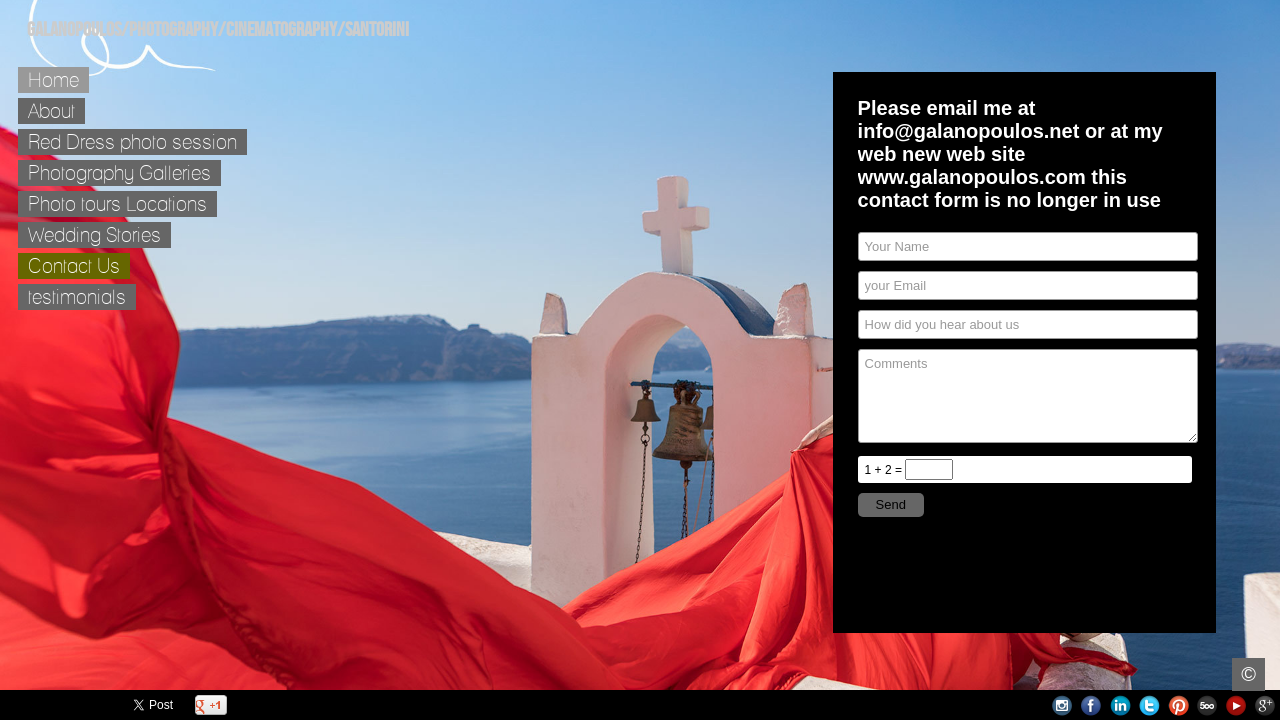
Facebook (1091, 705)
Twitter (1149, 705)
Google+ (1265, 705)
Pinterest (1178, 705)
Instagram (1062, 705)
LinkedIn (1120, 705)
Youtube (1236, 705)
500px (1207, 705)
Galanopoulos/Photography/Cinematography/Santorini (218, 30)
